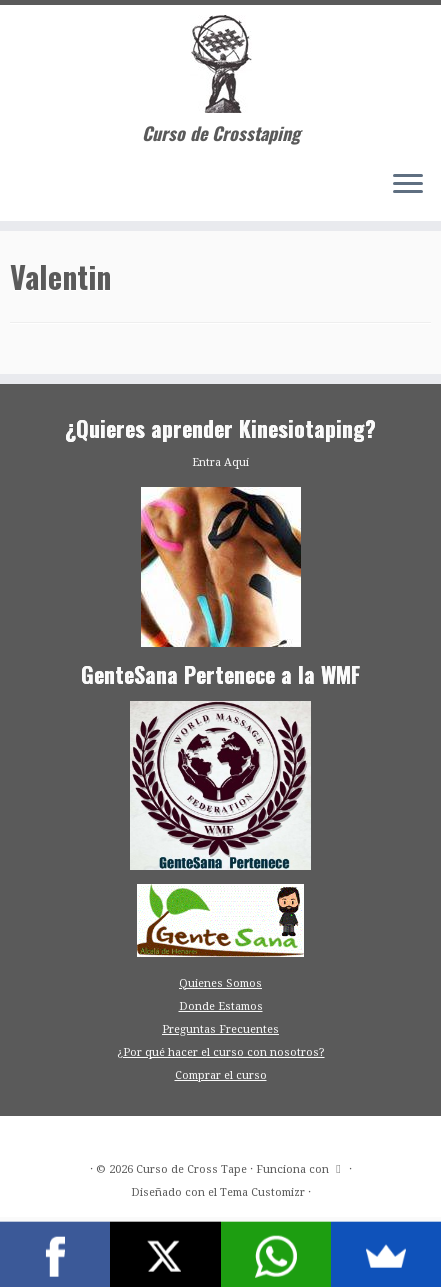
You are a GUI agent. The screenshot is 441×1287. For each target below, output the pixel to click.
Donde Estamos (221, 1006)
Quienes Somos (220, 983)
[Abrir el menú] (408, 185)
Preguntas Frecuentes (220, 1029)
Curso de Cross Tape (191, 1169)
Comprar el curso (221, 1075)
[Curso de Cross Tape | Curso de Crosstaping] (220, 64)
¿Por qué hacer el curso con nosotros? (221, 1052)
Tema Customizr (262, 1192)
